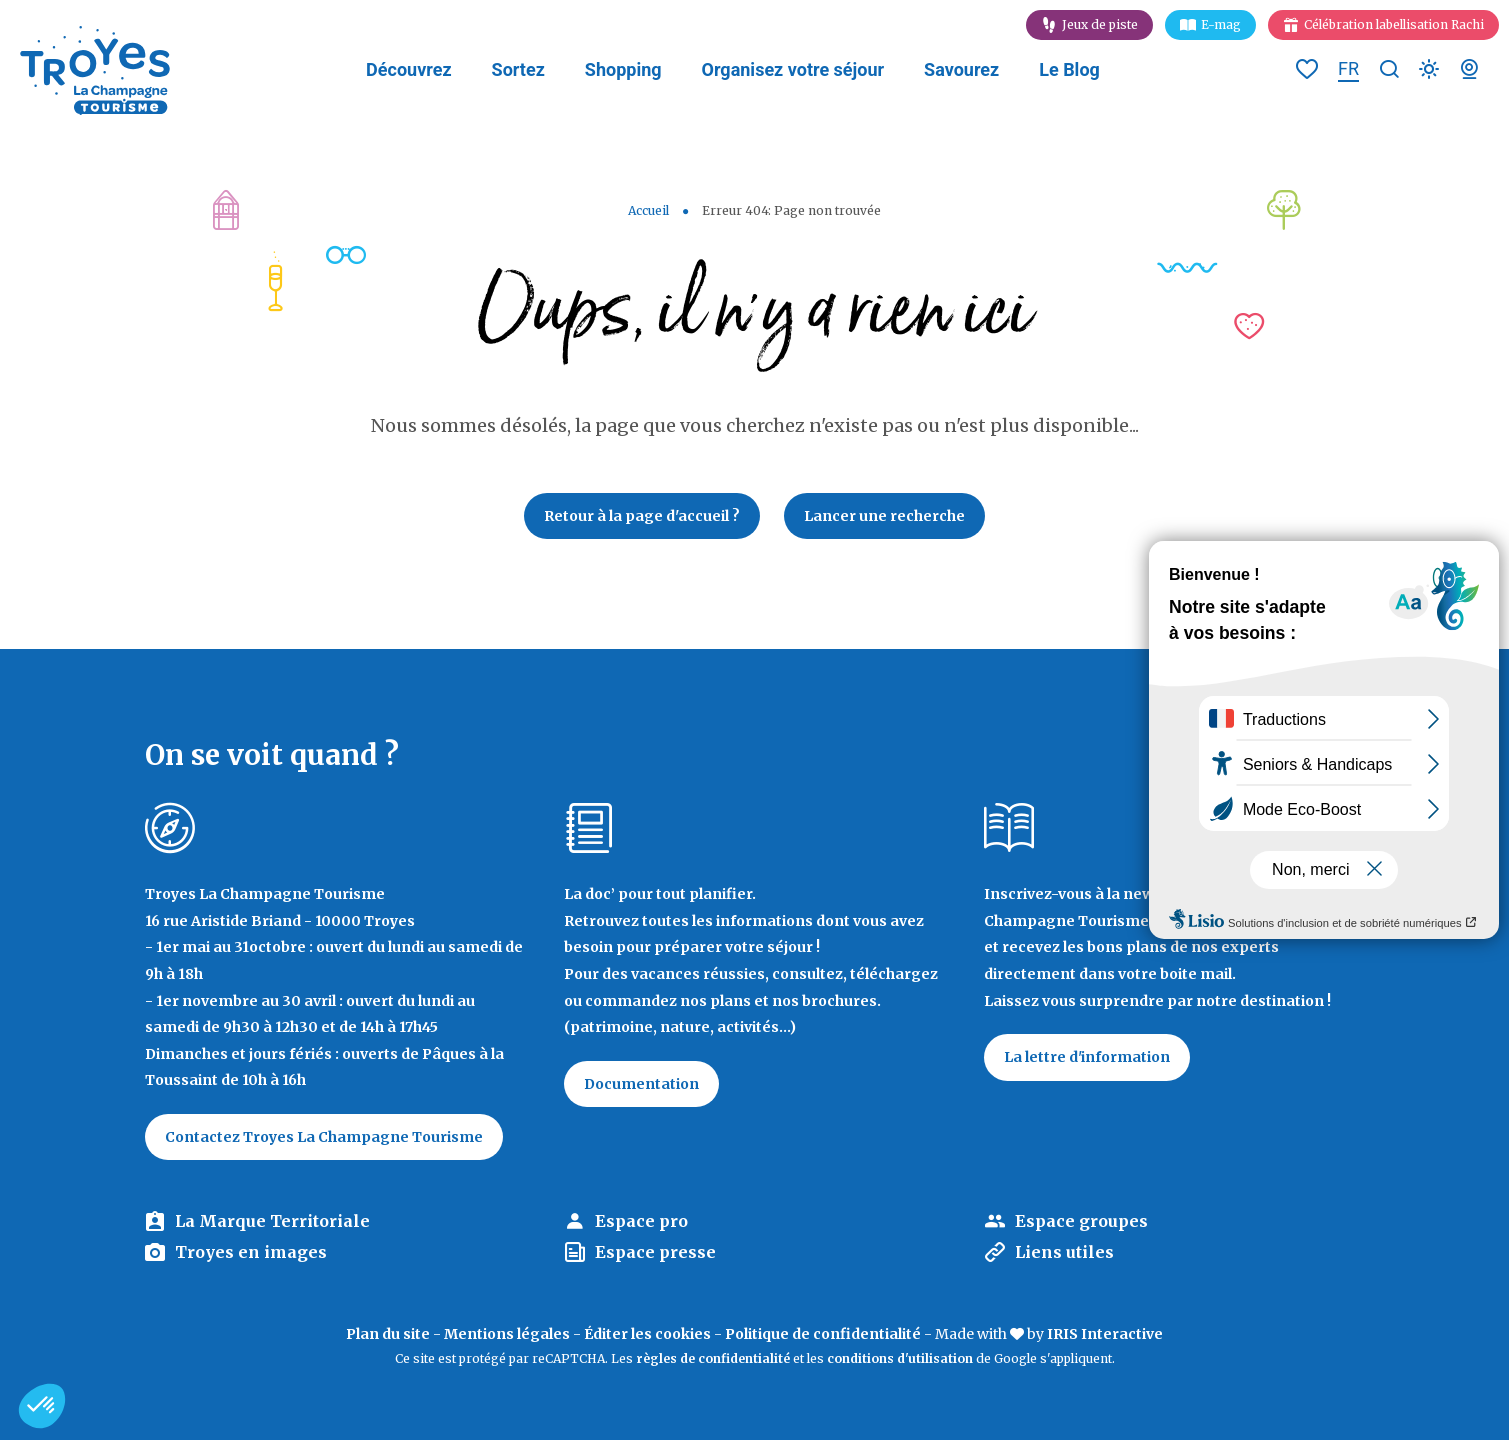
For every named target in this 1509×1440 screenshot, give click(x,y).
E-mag (1221, 24)
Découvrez (408, 69)
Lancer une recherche (884, 516)
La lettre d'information (1087, 1057)
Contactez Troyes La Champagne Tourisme (324, 1137)
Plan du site (388, 1334)
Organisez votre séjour (793, 69)
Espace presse (655, 1252)
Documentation (641, 1084)
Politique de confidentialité (823, 1334)
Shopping (623, 69)
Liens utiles (1064, 1252)
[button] (42, 1406)
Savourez (961, 69)
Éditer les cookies (647, 1334)
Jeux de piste (1100, 24)
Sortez (518, 69)
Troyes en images (251, 1252)
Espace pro (641, 1221)
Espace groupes (1081, 1221)
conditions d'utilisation (900, 1358)
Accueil (648, 210)
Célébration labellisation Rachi (1394, 24)
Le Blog (1069, 69)
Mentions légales (507, 1334)
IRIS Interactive (1105, 1334)
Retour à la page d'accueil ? (642, 516)
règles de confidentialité (713, 1358)
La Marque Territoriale (272, 1221)
